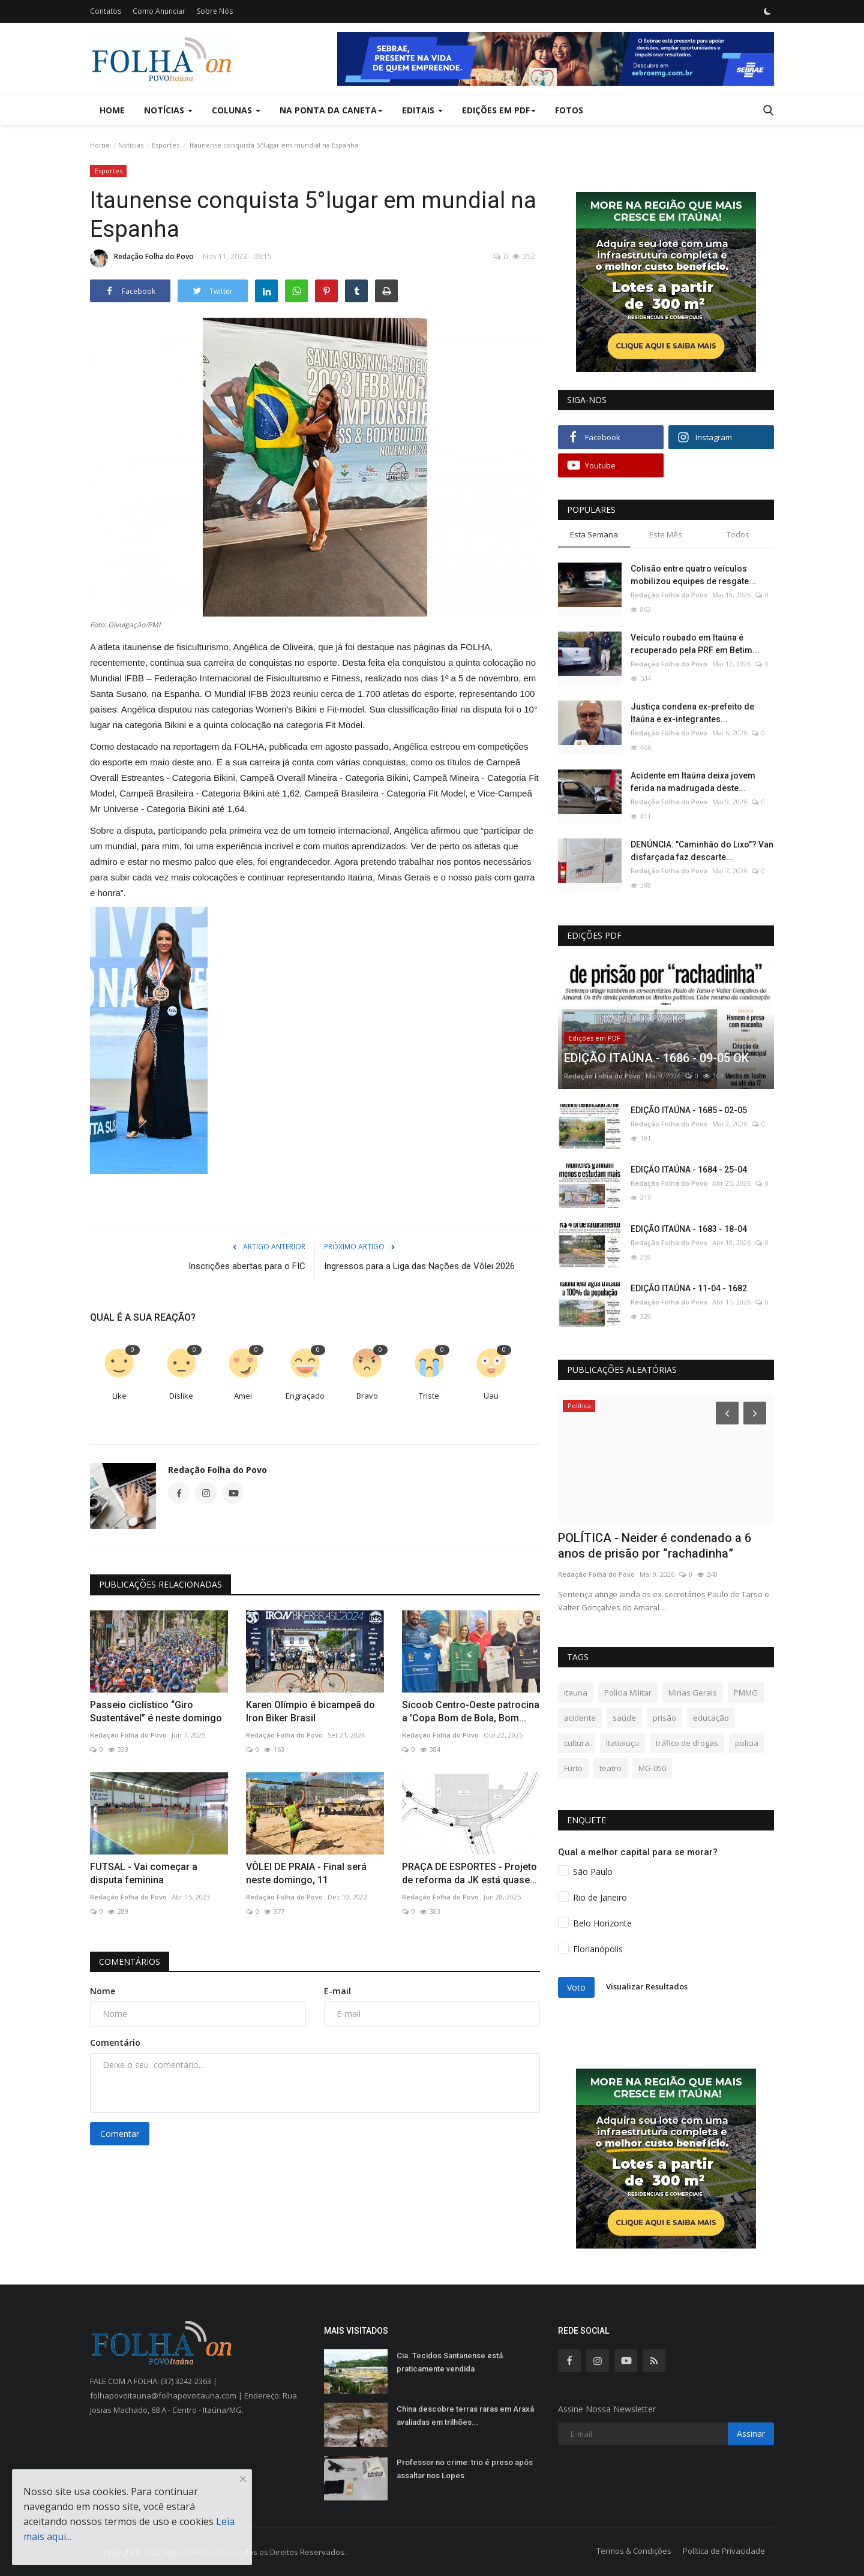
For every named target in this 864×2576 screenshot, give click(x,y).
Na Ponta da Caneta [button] (331, 110)
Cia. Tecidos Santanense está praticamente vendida (450, 2362)
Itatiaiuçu (622, 1743)
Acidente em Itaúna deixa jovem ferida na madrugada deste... (693, 782)
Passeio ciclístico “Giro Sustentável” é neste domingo (156, 1711)
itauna (575, 1692)
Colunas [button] (236, 110)
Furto (573, 1768)
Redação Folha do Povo (142, 258)
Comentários (129, 1961)
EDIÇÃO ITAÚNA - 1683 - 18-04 (689, 1229)
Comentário (115, 2042)
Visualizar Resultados (647, 1986)
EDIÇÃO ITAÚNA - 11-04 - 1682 (689, 1288)
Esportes (165, 144)
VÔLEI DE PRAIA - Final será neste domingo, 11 (306, 1873)
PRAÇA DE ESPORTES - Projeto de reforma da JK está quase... (469, 1873)
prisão (664, 1717)
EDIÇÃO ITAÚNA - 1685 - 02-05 (689, 1110)
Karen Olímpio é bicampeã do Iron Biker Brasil (310, 1711)
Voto (576, 1987)
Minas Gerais (692, 1692)
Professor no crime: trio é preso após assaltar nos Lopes (465, 2469)
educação (711, 1717)
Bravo (367, 1395)
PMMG (746, 1692)
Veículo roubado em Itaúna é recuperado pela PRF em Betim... (695, 644)
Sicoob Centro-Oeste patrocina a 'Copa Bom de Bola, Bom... (470, 1711)
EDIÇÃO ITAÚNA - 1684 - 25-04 (689, 1169)
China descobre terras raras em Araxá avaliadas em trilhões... (465, 2415)
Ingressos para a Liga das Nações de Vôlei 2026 (419, 1266)
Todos (738, 534)
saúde (624, 1717)
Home (112, 110)
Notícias (130, 144)
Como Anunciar (159, 11)
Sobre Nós (215, 11)
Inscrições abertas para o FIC (246, 1266)
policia (746, 1743)
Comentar (119, 2133)
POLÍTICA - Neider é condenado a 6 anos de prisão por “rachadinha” (654, 1546)
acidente (580, 1717)
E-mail (337, 1991)
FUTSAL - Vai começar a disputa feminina (143, 1873)
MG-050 (652, 1768)
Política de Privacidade (724, 2550)
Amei (243, 1395)
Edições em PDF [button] (499, 110)
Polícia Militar (628, 1692)
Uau (491, 1395)
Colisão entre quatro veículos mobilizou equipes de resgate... (693, 575)
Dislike (181, 1395)
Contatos (105, 11)
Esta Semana (594, 534)
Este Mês (665, 534)
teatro (610, 1768)
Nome (102, 1991)
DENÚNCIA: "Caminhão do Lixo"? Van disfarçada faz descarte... (702, 851)
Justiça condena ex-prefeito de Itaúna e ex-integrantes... (692, 713)
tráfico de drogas (687, 1743)
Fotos (569, 110)
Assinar (751, 2433)
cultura (576, 1743)
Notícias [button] (168, 110)
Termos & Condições (633, 2550)
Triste (429, 1395)
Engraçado (305, 1395)
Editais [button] (422, 110)
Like (119, 1395)
